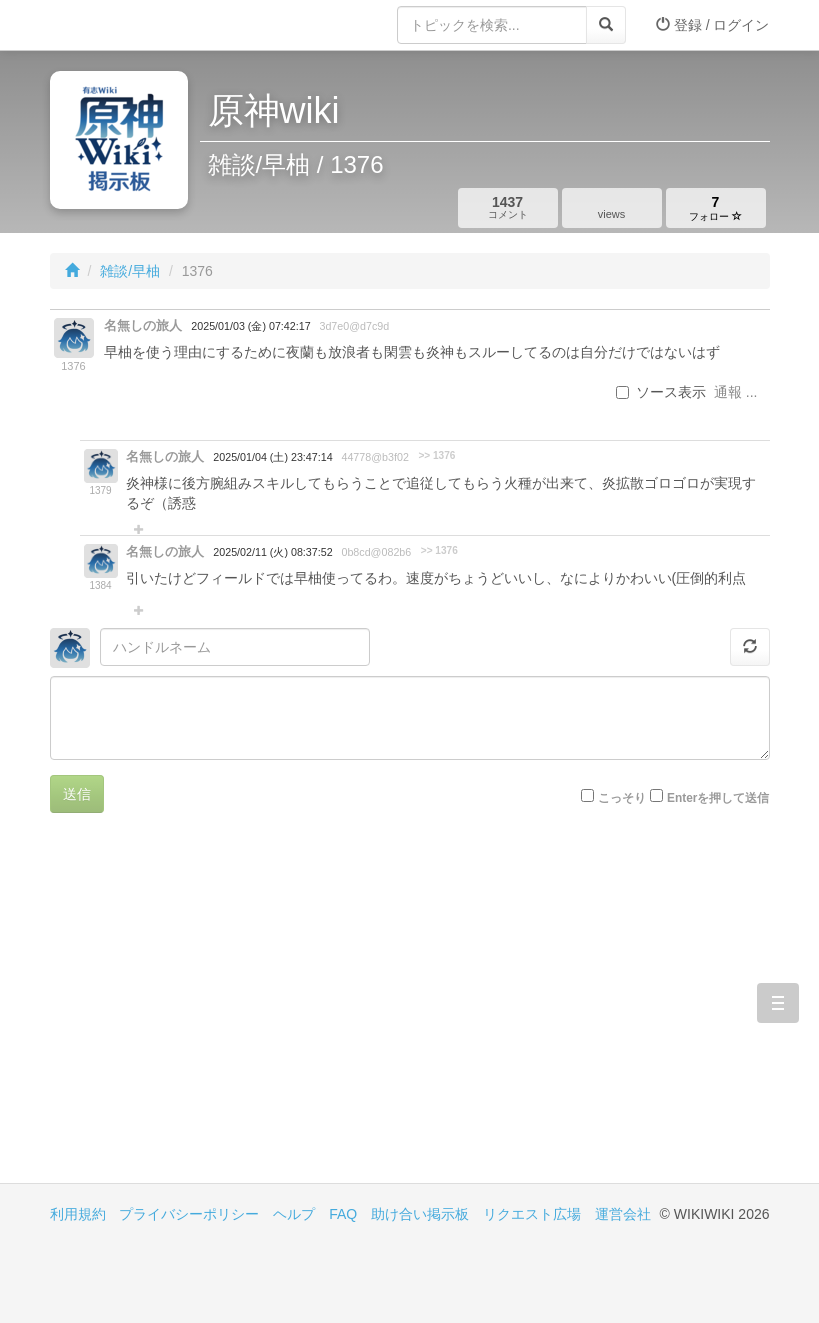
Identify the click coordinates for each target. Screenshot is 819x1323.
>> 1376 (436, 455)
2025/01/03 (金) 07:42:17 (250, 326)
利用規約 (78, 1214)
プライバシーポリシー (189, 1214)
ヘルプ (294, 1214)
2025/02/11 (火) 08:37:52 (272, 552)
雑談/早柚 (130, 271)
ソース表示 (661, 392)
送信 (77, 794)
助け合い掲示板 (420, 1214)
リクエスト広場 (532, 1214)
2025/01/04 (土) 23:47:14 (272, 457)
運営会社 (623, 1214)
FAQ (343, 1214)
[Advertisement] (230, 1013)
